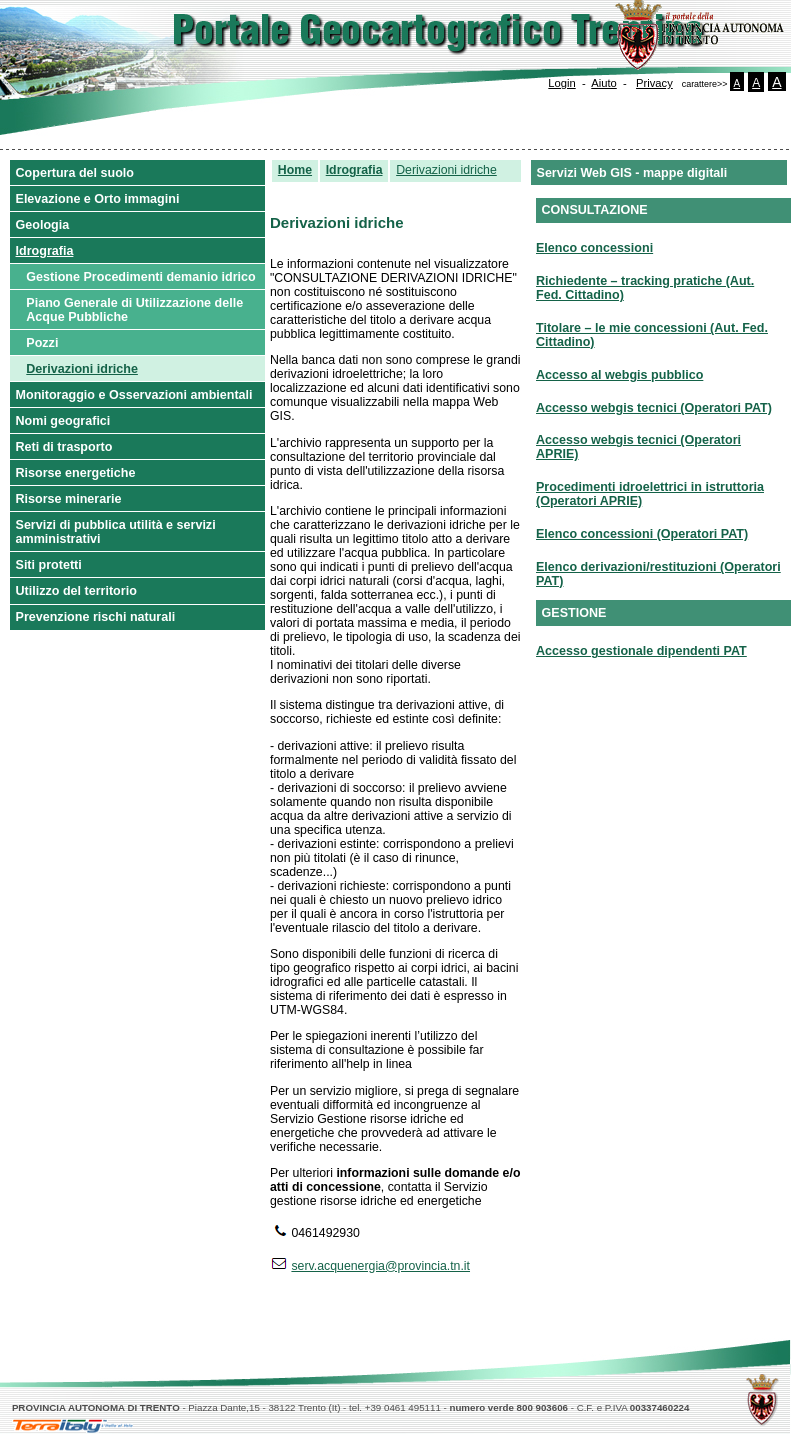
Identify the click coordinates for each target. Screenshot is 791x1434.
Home (295, 170)
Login (561, 83)
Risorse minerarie (69, 499)
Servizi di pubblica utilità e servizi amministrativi (116, 532)
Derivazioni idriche (82, 369)
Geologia (43, 225)
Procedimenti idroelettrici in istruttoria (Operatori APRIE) (650, 494)
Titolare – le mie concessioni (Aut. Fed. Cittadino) (652, 335)
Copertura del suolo (75, 173)
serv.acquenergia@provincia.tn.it (380, 1266)
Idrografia (45, 251)
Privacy (654, 83)
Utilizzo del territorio (76, 591)
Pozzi (42, 343)
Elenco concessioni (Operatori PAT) (642, 534)
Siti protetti (49, 565)
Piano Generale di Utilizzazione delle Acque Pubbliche (134, 310)
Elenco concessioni (594, 248)
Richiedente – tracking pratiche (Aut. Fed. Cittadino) (645, 288)
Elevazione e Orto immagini (98, 199)
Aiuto (604, 83)
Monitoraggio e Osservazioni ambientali (134, 395)
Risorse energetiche (76, 473)
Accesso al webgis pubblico (619, 375)
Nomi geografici (63, 421)
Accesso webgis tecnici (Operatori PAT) (654, 408)
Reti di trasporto (64, 447)
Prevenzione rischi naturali (96, 617)
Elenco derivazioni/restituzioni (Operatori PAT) (658, 574)
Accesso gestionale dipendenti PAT (641, 651)
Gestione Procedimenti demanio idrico (140, 277)
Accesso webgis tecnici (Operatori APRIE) (638, 447)
